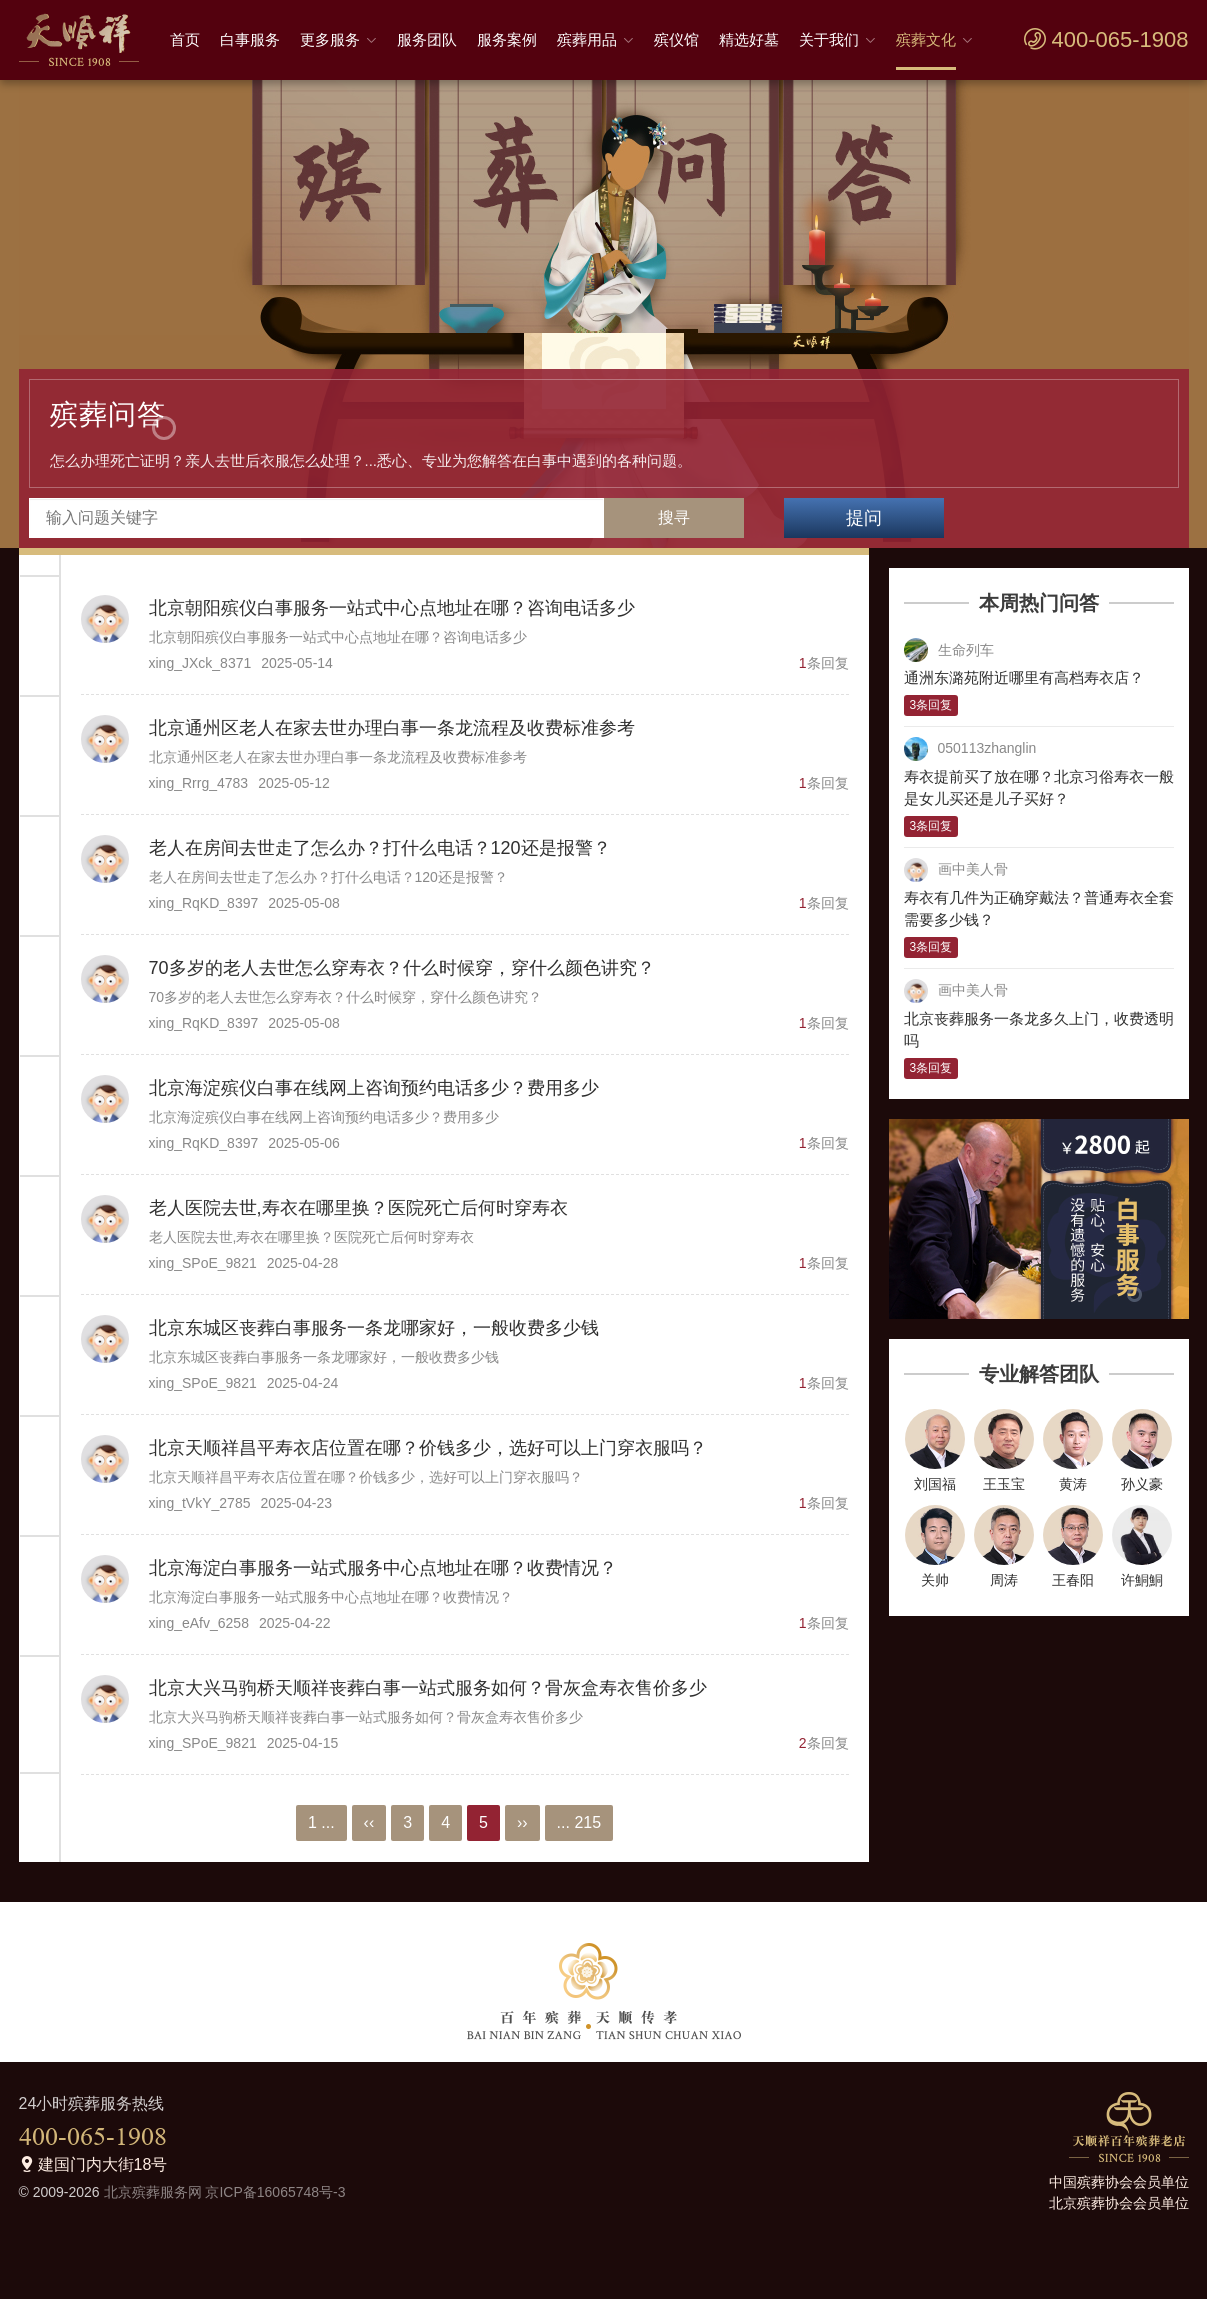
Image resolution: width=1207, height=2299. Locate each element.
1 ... (321, 1822)
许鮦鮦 (1142, 1580)
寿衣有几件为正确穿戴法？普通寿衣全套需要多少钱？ (1039, 909)
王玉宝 (1004, 1484)
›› (522, 1822)
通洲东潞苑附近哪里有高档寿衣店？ (1024, 677)
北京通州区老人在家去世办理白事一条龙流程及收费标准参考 (392, 728)
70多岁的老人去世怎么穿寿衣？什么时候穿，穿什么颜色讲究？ (402, 968)
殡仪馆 (676, 39)
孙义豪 (1142, 1484)
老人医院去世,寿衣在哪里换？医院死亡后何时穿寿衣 (358, 1208)
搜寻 (674, 517)
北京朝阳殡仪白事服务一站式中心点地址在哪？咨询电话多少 (392, 608)
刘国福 (935, 1484)
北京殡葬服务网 (153, 2192)
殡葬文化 (926, 39)
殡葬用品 (587, 39)
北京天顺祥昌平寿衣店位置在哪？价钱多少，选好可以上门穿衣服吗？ (428, 1448)
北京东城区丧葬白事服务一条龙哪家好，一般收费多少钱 (374, 1328)
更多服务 (330, 39)
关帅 (935, 1580)
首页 (185, 39)
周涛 (1004, 1580)
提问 (864, 518)
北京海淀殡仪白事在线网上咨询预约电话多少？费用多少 (374, 1088)
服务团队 (427, 39)
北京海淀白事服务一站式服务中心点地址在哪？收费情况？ (383, 1568)
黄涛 (1073, 1484)
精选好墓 (749, 39)
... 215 (579, 1822)
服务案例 (507, 39)
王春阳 (1073, 1580)
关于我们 (829, 39)
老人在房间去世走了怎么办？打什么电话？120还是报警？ (380, 848)
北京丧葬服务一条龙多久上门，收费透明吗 (1039, 1030)
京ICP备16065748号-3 (275, 2192)
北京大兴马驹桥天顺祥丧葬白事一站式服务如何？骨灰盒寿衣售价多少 (428, 1688)
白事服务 (250, 39)
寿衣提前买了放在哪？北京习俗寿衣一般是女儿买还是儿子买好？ (1039, 788)
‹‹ (369, 1822)
